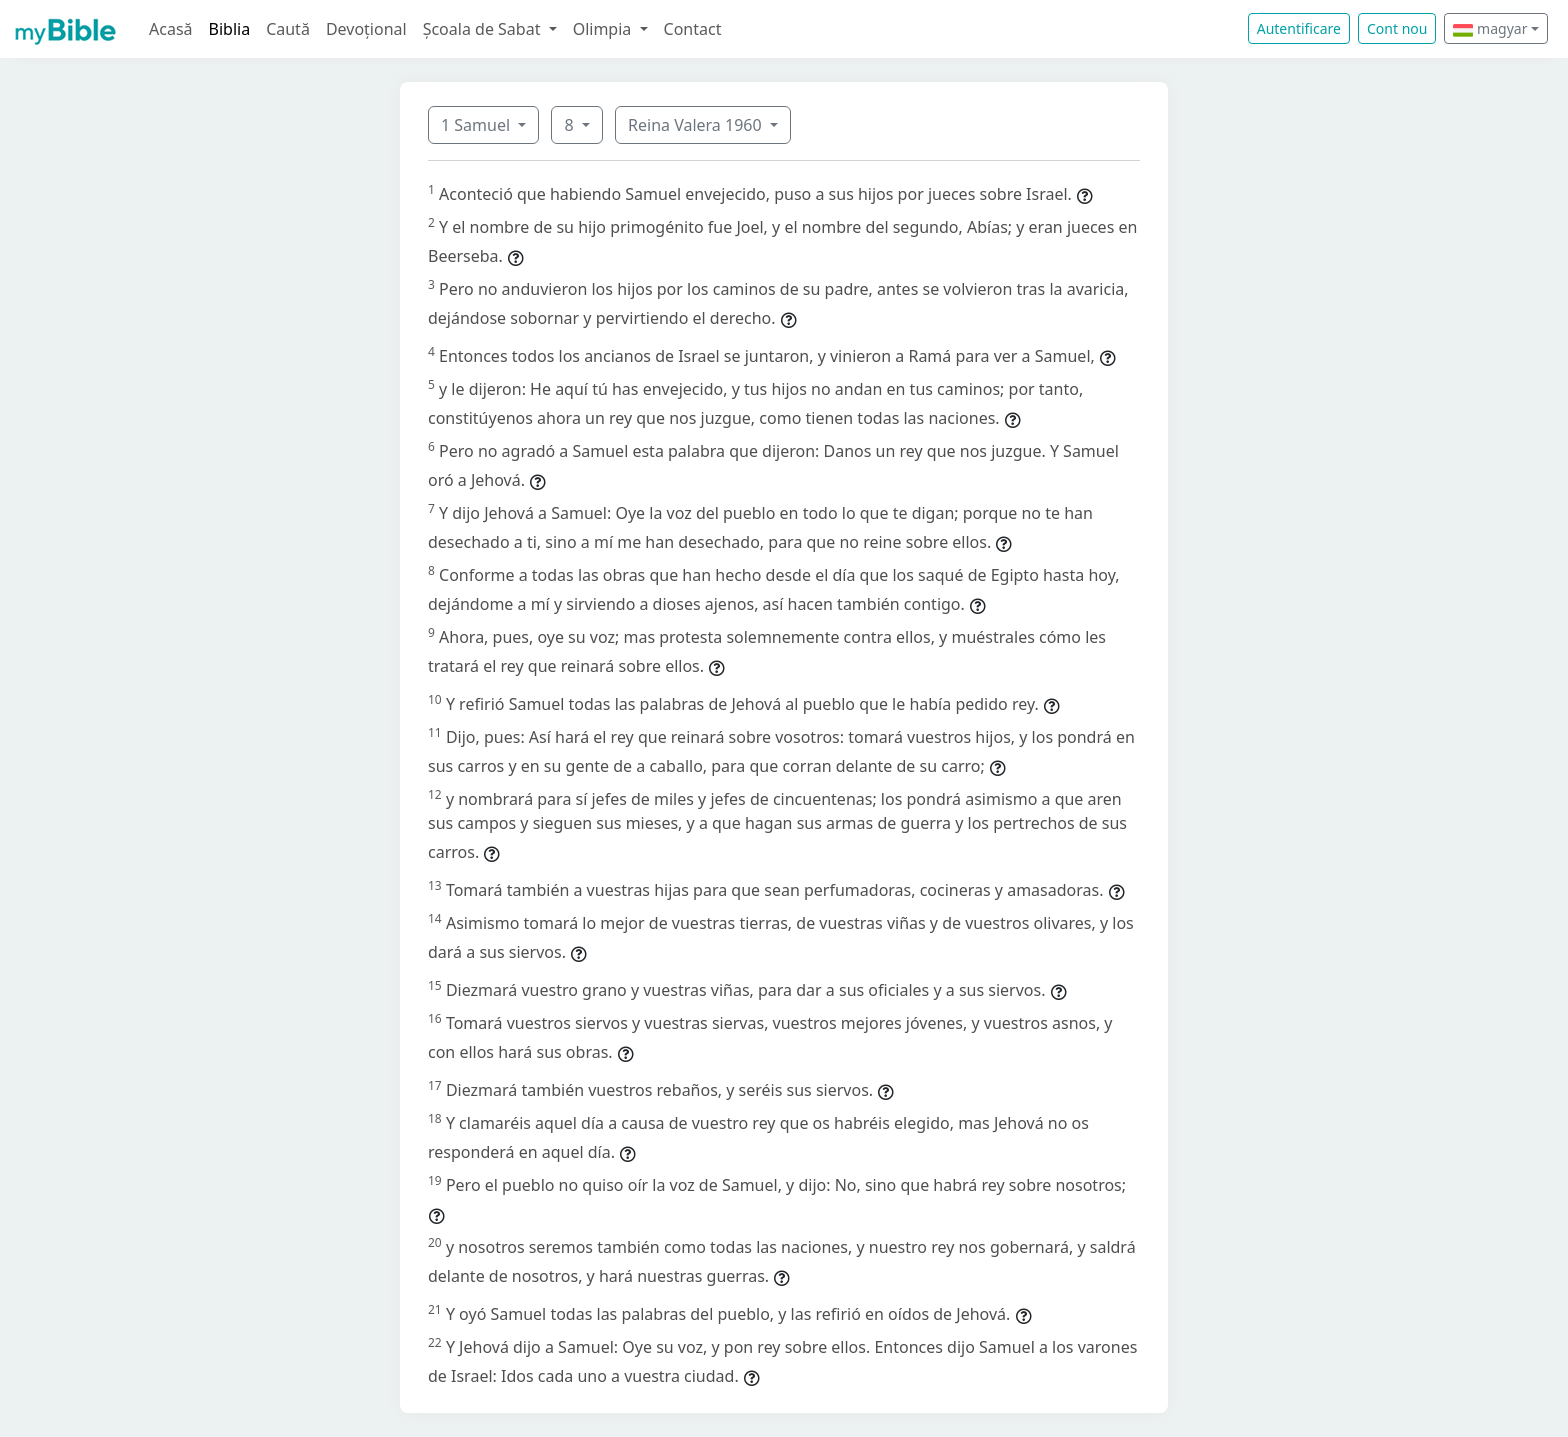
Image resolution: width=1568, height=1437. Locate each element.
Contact (693, 29)
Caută (288, 29)
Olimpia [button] (604, 29)
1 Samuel (477, 125)
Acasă (171, 29)
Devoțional (366, 29)
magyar (1490, 28)
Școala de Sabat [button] (484, 29)
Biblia (230, 29)
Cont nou (1397, 28)
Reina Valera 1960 (697, 125)
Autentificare (1299, 28)
